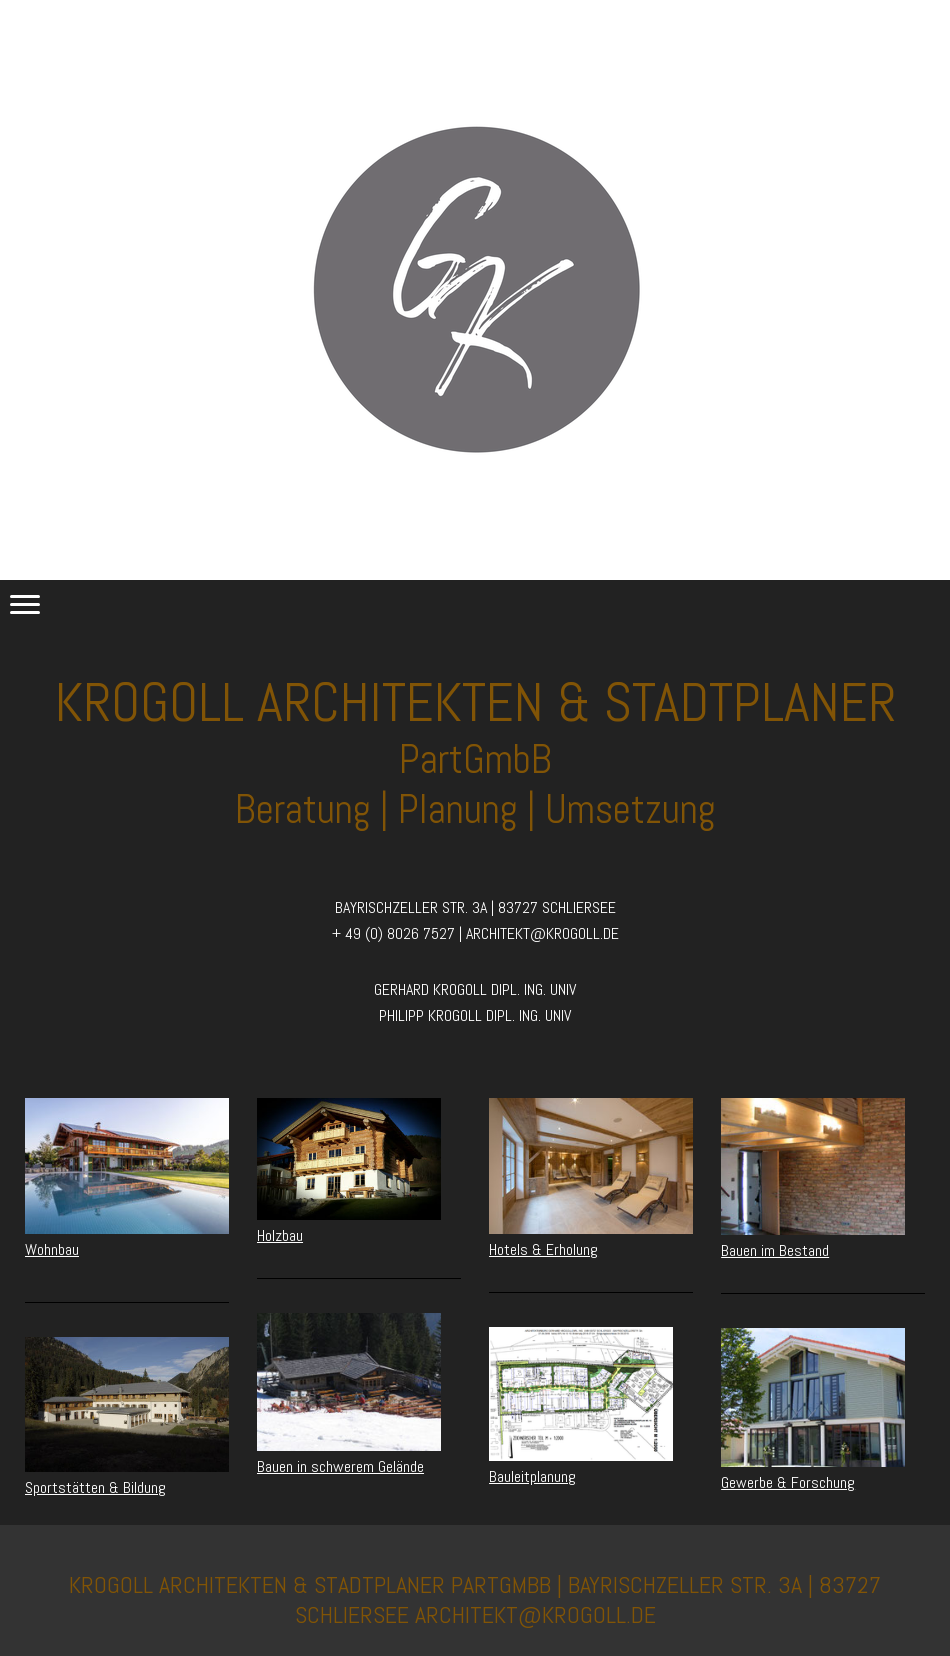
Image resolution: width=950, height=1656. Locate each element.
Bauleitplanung (532, 1476)
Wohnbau (52, 1249)
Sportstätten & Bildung (95, 1487)
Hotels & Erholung (543, 1249)
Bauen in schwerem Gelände (340, 1466)
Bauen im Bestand (775, 1250)
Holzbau (280, 1235)
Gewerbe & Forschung (788, 1482)
